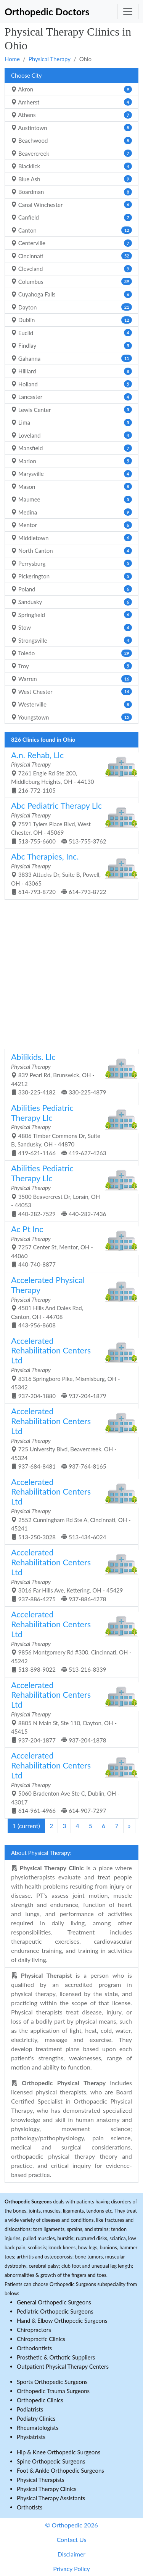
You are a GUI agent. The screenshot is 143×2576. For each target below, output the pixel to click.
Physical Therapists (40, 2479)
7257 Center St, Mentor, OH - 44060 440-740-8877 (68, 1246)
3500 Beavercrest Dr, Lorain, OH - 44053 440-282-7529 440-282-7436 (68, 1190)
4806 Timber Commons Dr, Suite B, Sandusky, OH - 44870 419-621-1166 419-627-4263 (68, 1129)
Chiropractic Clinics (41, 2338)
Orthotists (29, 2507)
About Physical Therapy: (41, 1852)
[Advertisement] (71, 973)
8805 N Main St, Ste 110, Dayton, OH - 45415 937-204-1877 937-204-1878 (68, 1712)
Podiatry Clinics (36, 2418)
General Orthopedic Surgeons (54, 2302)
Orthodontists (34, 2348)
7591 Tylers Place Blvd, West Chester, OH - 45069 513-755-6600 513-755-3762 (68, 822)
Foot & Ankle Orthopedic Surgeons (60, 2470)
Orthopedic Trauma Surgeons (53, 2390)
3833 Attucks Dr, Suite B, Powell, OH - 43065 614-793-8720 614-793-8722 (68, 873)
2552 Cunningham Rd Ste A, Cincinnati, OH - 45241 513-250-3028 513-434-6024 (71, 1508)
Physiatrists (31, 2436)
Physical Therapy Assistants (51, 2498)
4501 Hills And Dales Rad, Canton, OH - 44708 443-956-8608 (68, 1302)
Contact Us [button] (72, 2539)
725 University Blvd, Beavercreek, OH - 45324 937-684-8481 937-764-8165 (68, 1438)
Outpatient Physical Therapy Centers (63, 2366)
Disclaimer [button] (71, 2554)
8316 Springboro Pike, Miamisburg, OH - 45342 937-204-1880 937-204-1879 (68, 1367)
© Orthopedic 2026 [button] (71, 2525)
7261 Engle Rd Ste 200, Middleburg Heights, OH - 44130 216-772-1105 (68, 772)
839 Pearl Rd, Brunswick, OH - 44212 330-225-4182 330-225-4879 (68, 1074)
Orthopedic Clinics (40, 2400)
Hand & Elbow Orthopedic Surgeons (62, 2320)
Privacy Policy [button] (71, 2568)
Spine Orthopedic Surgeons (51, 2461)
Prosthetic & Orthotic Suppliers (56, 2357)
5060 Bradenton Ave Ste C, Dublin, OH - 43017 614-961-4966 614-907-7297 (68, 1782)
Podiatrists (30, 2409)
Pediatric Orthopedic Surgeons (55, 2311)
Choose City (26, 75)
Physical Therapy (50, 58)
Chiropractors (34, 2329)
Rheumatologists (37, 2427)
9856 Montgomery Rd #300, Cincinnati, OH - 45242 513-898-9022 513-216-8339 (71, 1641)
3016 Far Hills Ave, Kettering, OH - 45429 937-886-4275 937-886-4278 (68, 1574)
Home (12, 58)
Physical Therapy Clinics (46, 2488)
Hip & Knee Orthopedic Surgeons (58, 2452)
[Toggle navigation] (127, 11)
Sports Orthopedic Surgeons (52, 2381)
